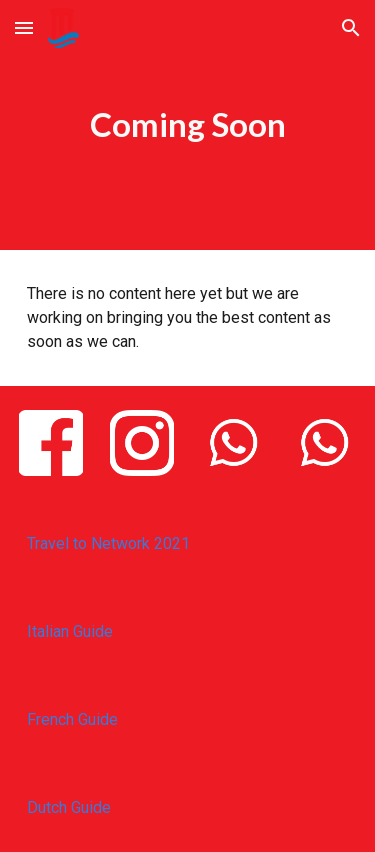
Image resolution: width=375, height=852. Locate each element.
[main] (188, 125)
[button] (24, 27)
